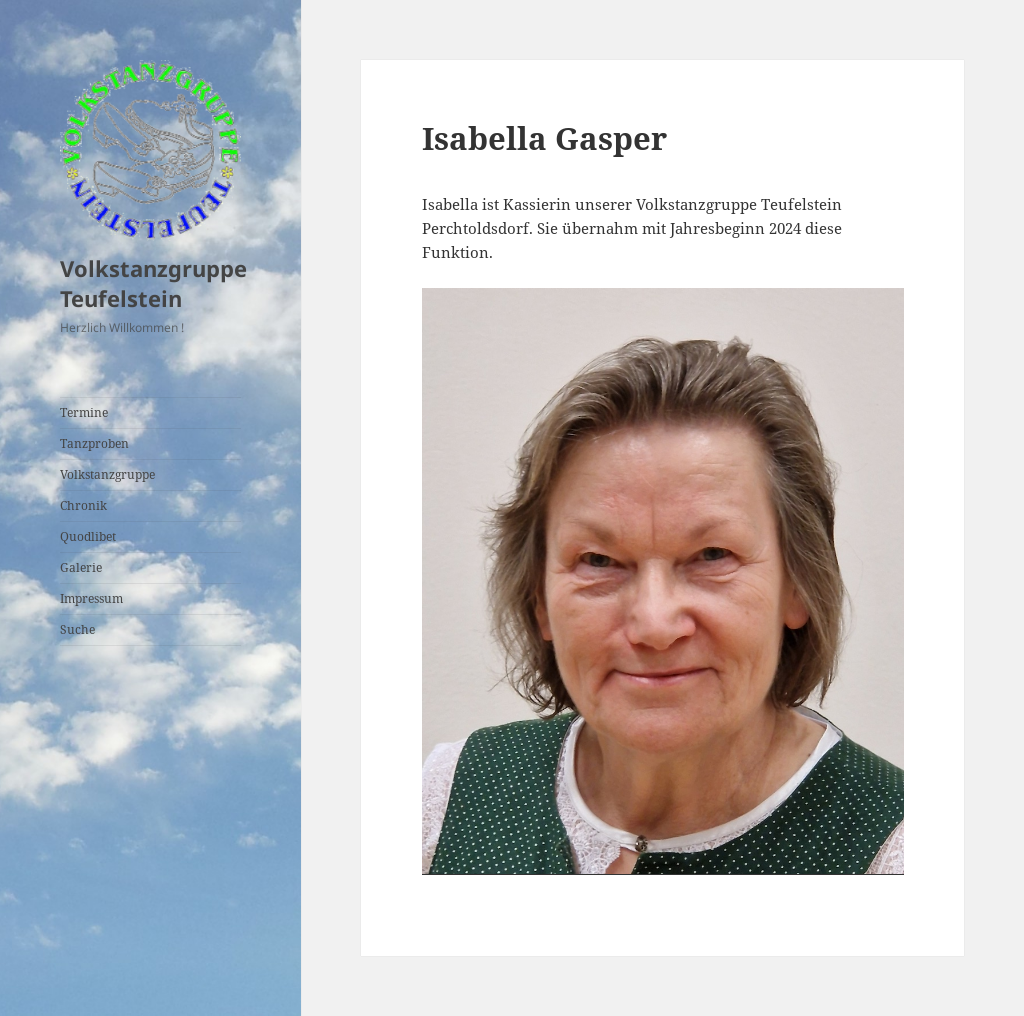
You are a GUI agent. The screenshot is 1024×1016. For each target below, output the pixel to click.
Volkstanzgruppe (107, 474)
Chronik (83, 505)
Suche (77, 629)
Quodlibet (88, 536)
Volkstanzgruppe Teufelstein (153, 283)
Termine (84, 412)
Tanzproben (94, 443)
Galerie (81, 567)
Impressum (91, 598)
